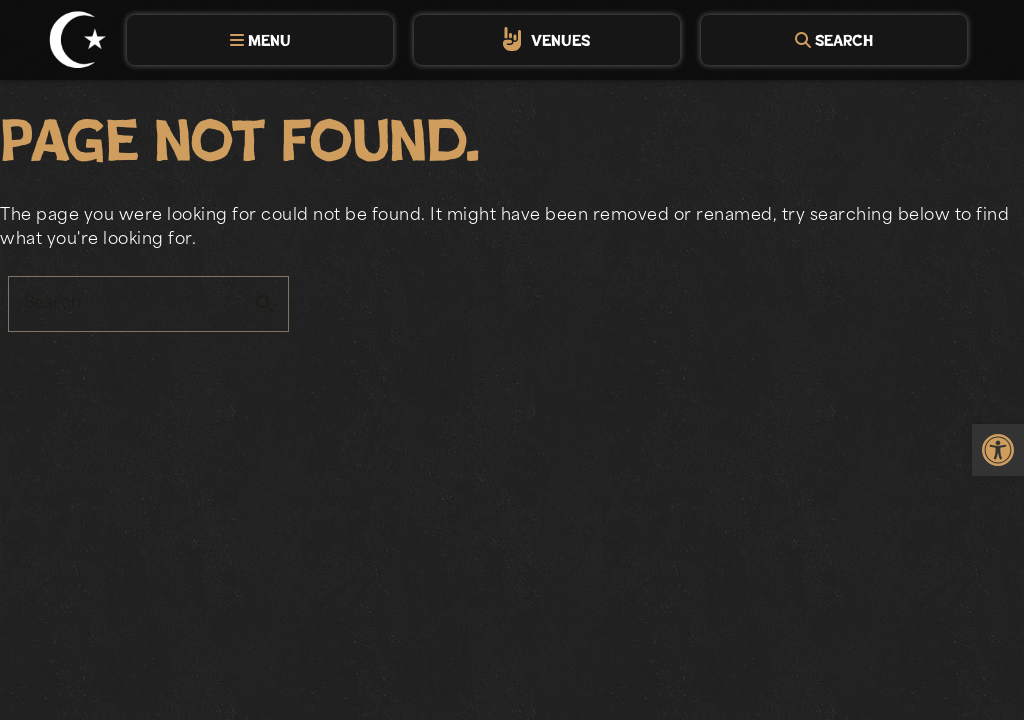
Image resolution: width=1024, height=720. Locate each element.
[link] (998, 450)
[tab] (260, 40)
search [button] (265, 304)
